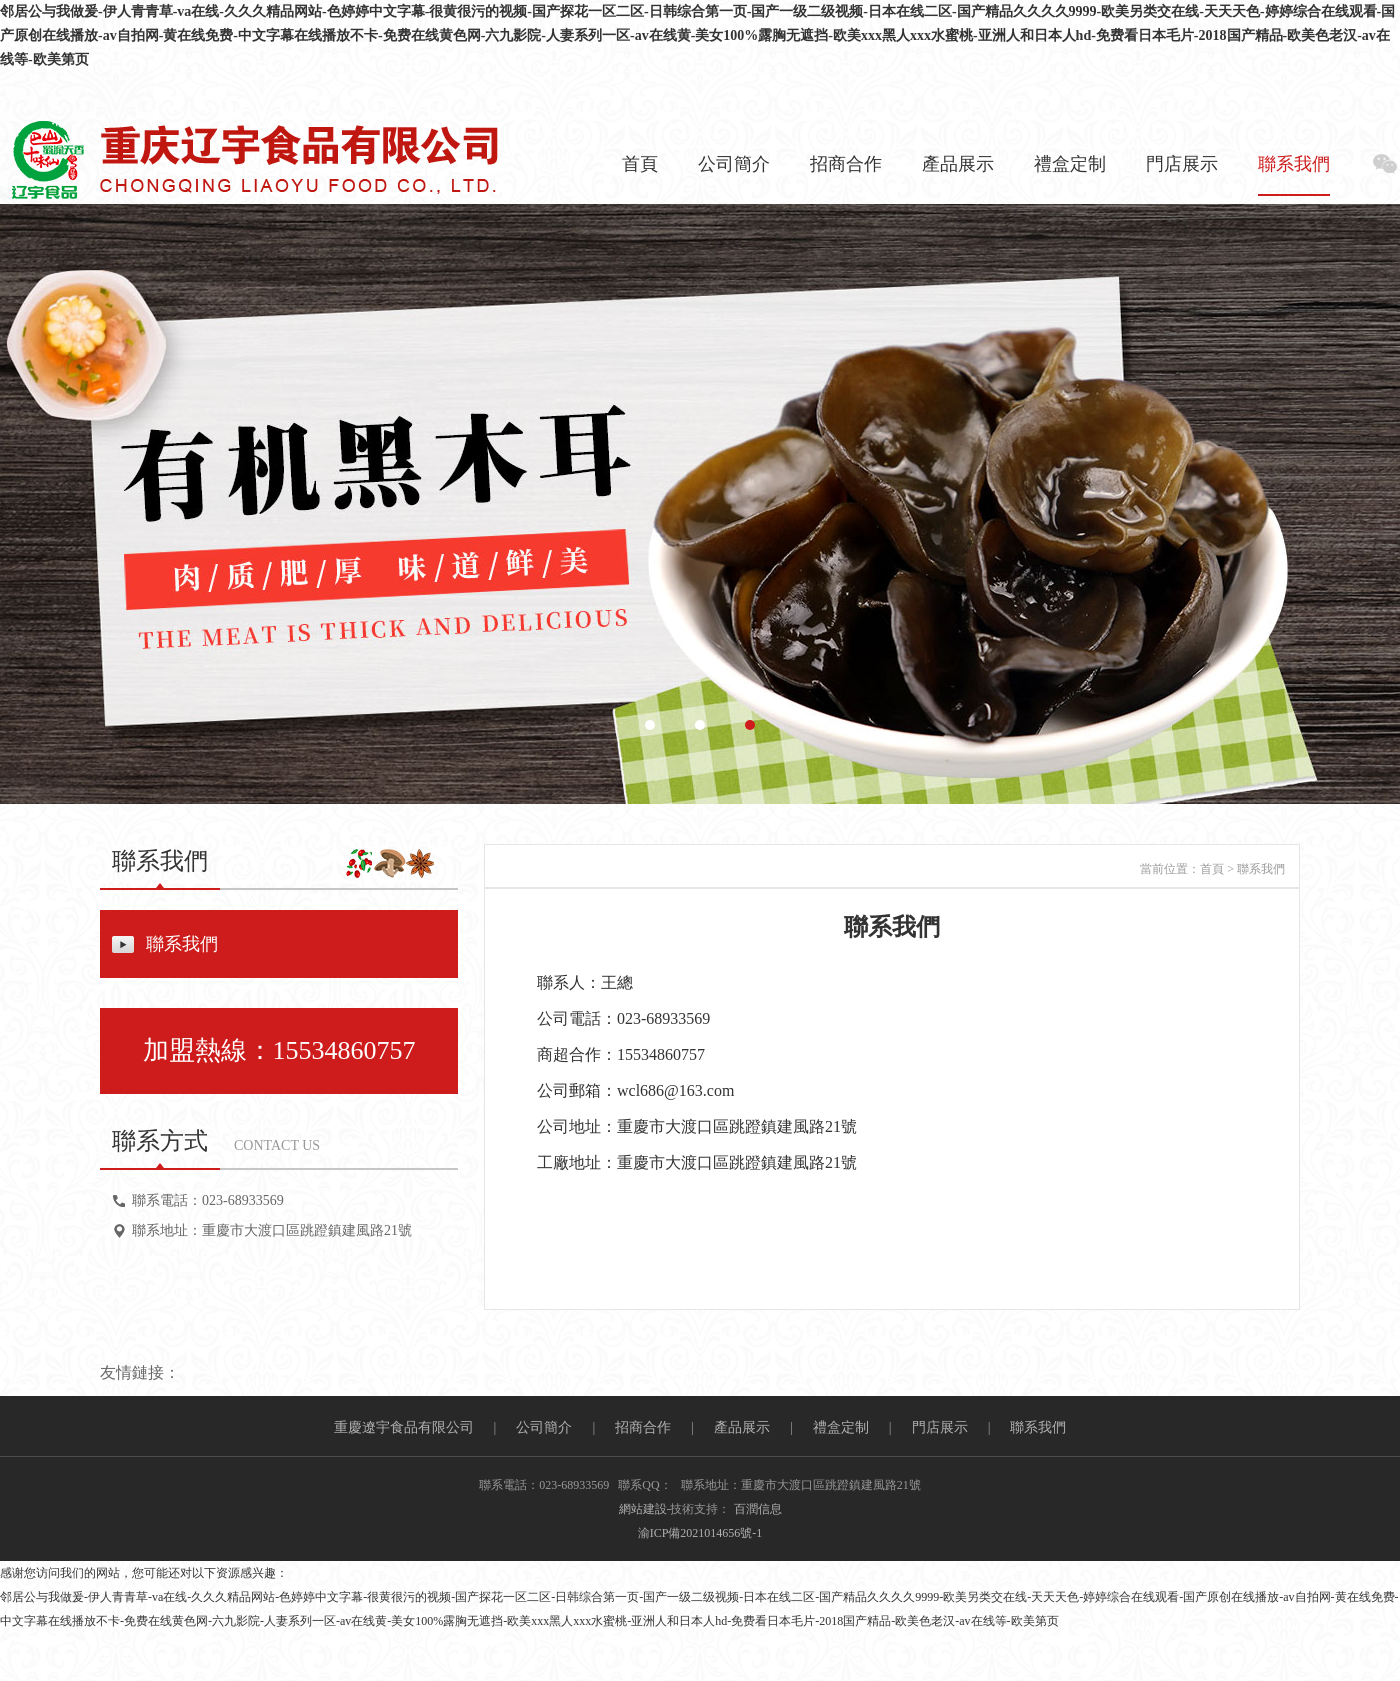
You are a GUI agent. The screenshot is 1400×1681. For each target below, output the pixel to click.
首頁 (640, 164)
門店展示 (1182, 164)
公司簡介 (734, 164)
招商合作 (846, 164)
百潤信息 (758, 1509)
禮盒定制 (1070, 164)
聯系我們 (1294, 164)
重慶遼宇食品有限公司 (404, 1427)
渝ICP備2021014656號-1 (700, 1533)
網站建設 (643, 1509)
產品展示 (958, 164)
